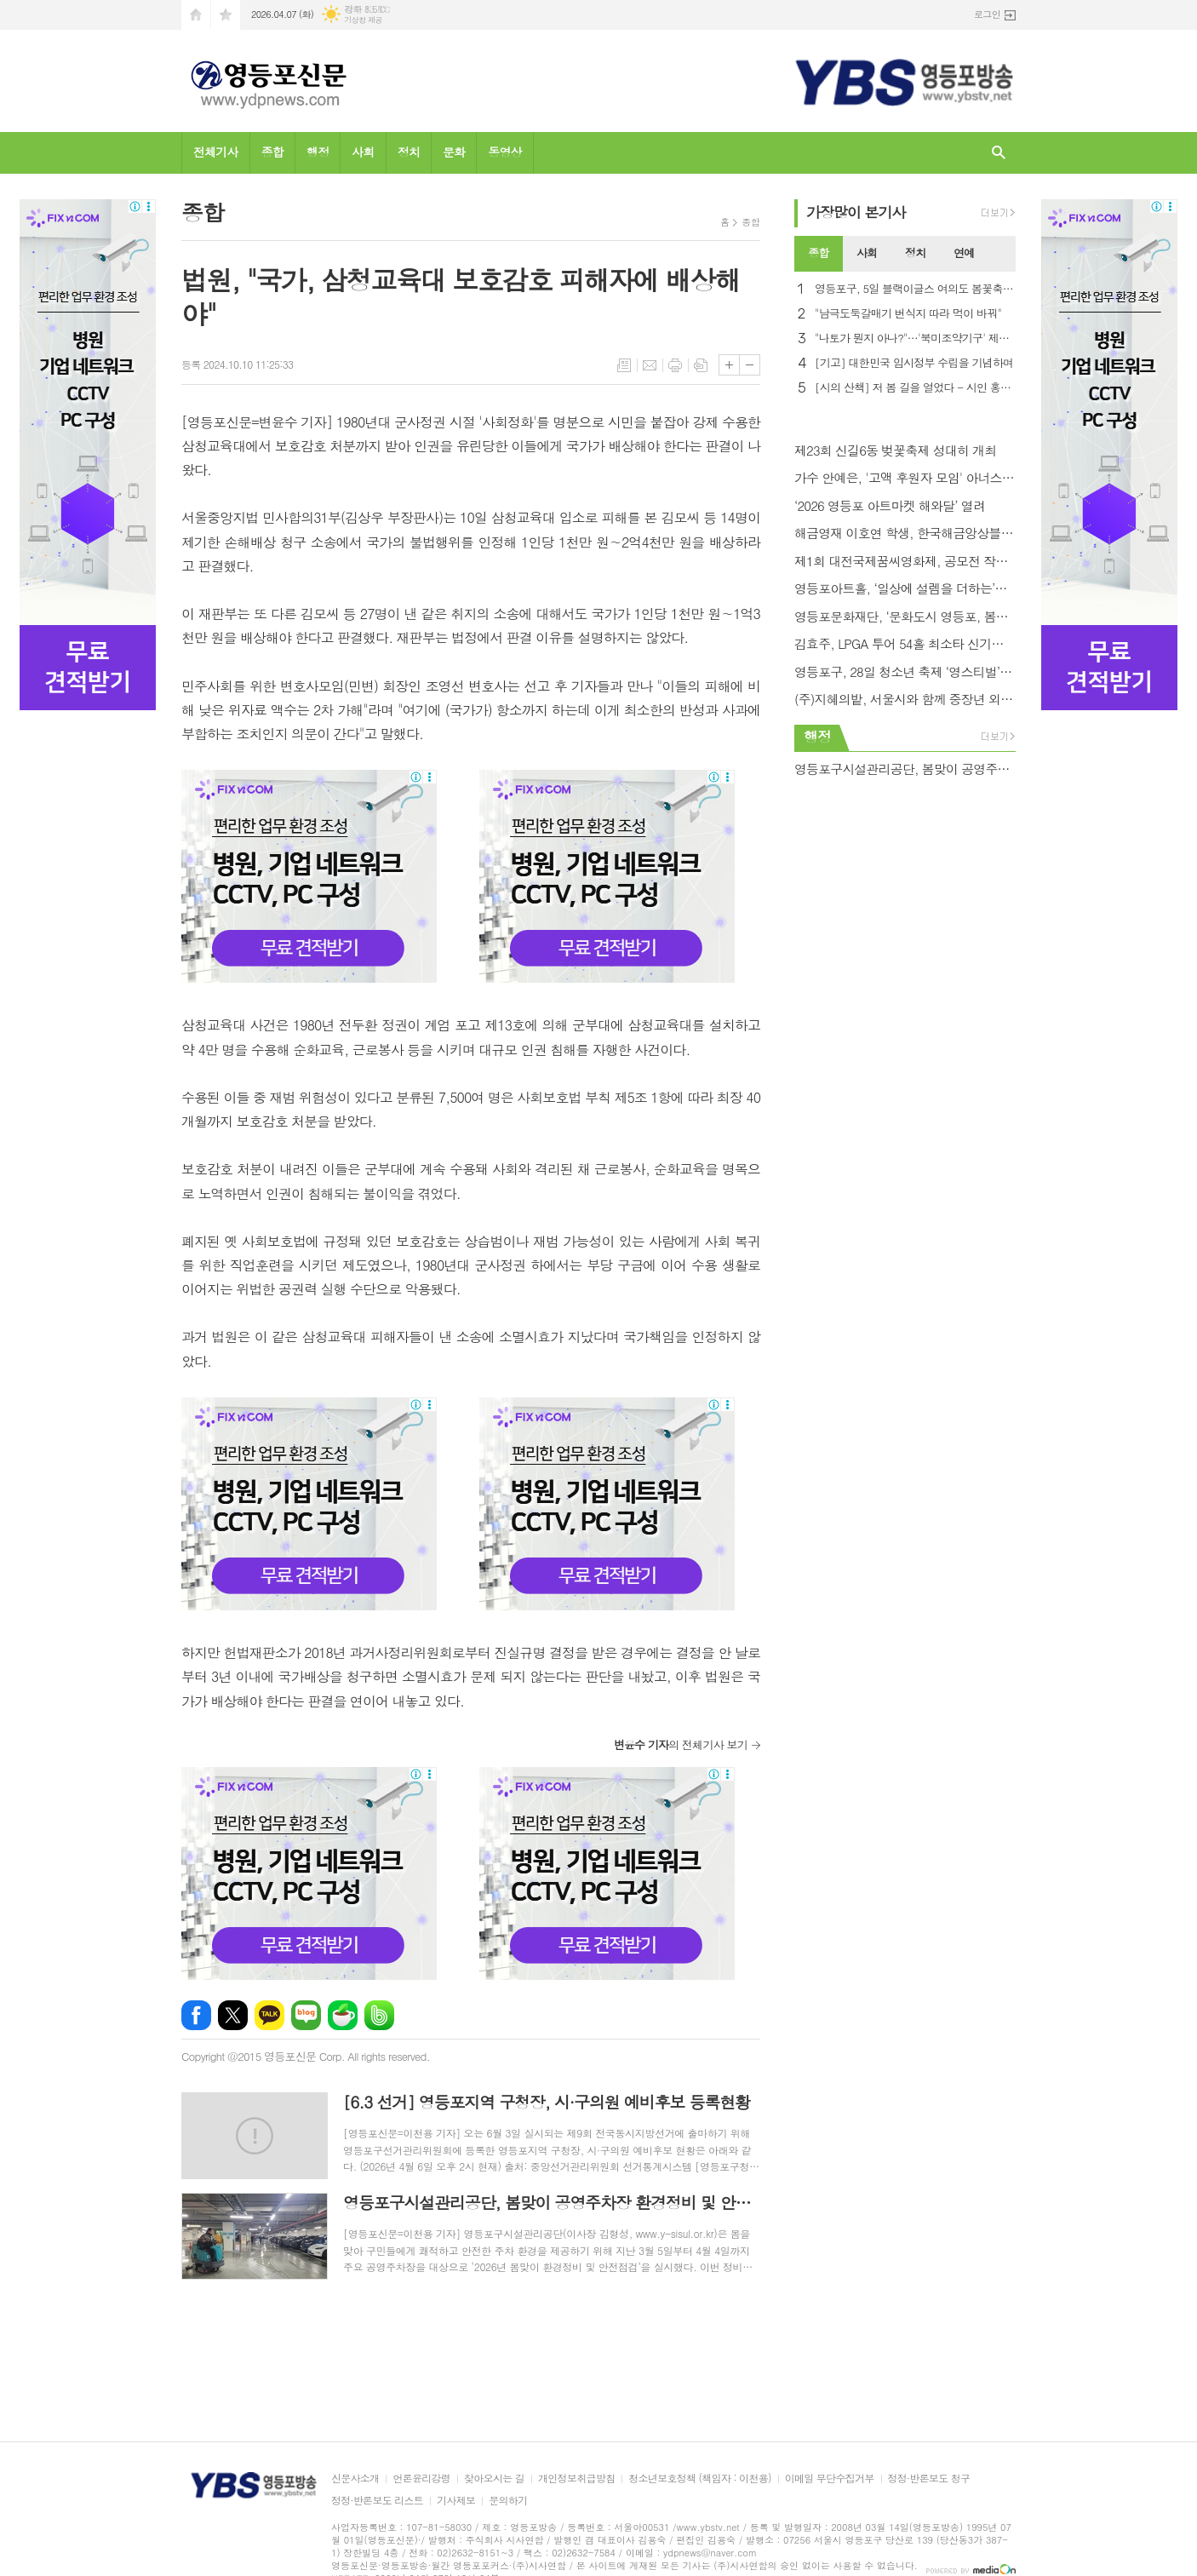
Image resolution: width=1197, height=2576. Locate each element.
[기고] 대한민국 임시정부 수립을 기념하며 (914, 363)
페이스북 (196, 2015)
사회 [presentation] (866, 252)
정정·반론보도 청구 (929, 2478)
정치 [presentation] (915, 252)
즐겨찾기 (225, 15)
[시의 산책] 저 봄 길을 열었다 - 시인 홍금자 (915, 388)
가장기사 (856, 212)
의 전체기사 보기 (680, 1744)
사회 (363, 151)
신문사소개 (355, 2478)
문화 (454, 151)
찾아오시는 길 (494, 2478)
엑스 (233, 2015)
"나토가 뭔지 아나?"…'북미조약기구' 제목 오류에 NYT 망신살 (915, 338)
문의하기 (508, 2500)
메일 (649, 365)
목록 (624, 365)
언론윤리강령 (421, 2478)
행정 (317, 151)
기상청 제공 (363, 20)
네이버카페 (343, 2015)
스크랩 (700, 365)
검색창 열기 (999, 153)
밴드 (379, 2015)
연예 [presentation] (964, 252)
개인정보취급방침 (576, 2478)
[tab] (818, 254)
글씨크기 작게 (749, 365)
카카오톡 (269, 2015)
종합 (272, 151)
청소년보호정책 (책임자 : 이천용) (699, 2478)
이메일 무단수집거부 (829, 2478)
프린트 (675, 365)
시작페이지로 (195, 15)
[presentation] (1002, 254)
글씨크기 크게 (729, 365)
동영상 (504, 151)
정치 (409, 151)
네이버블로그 (306, 2015)
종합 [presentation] (818, 252)
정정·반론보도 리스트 (377, 2500)
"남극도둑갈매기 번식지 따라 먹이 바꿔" (908, 314)
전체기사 (215, 151)
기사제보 (456, 2500)
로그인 (987, 14)
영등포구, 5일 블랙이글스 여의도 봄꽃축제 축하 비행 (915, 289)
